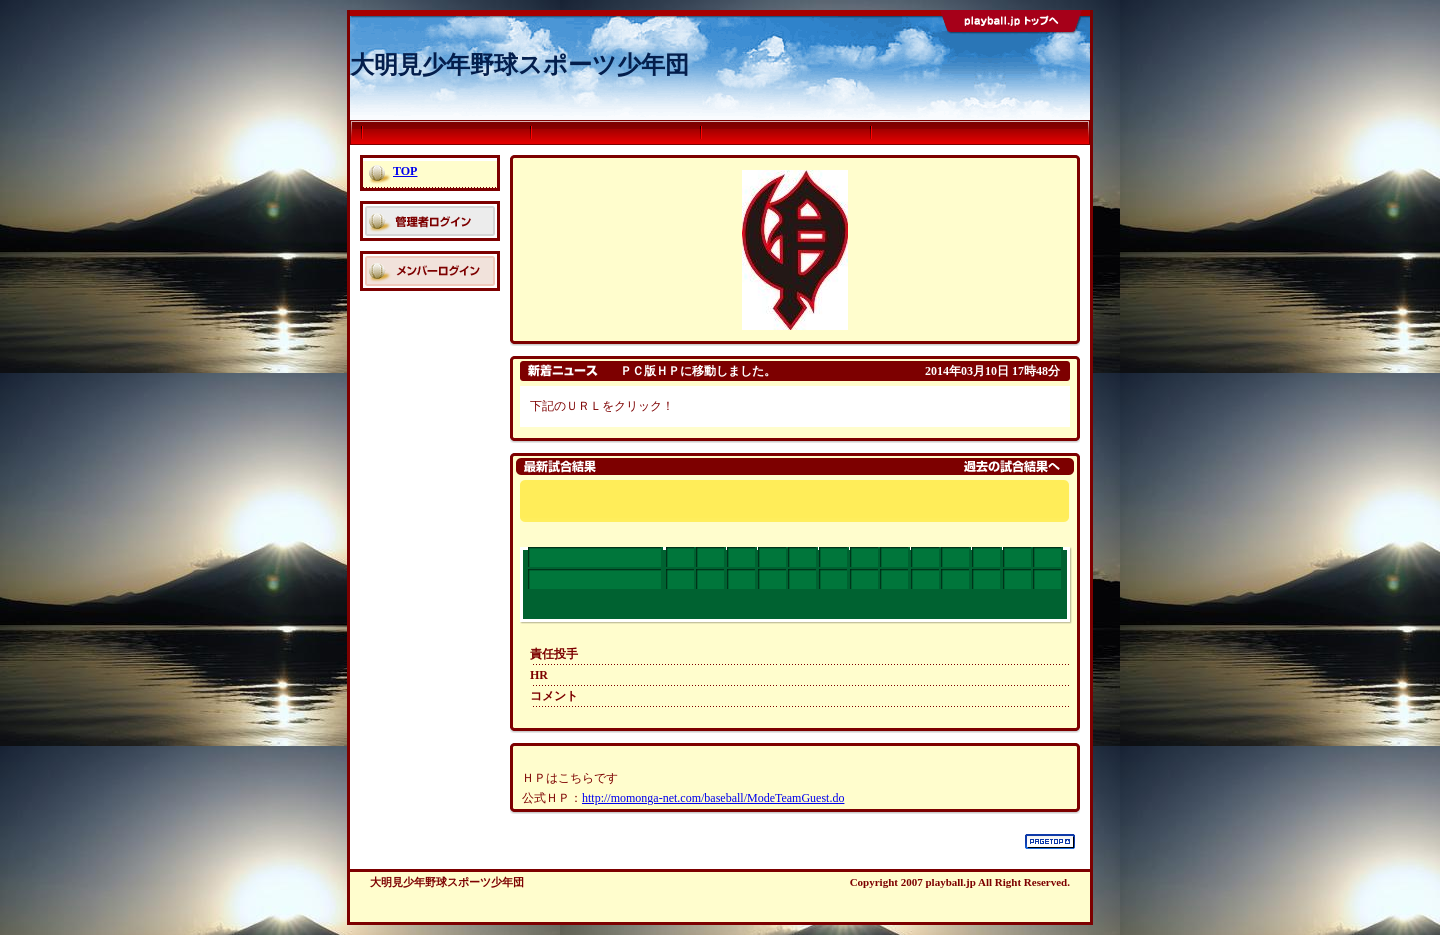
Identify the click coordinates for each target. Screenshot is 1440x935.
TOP (405, 171)
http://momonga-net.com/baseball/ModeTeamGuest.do (713, 798)
